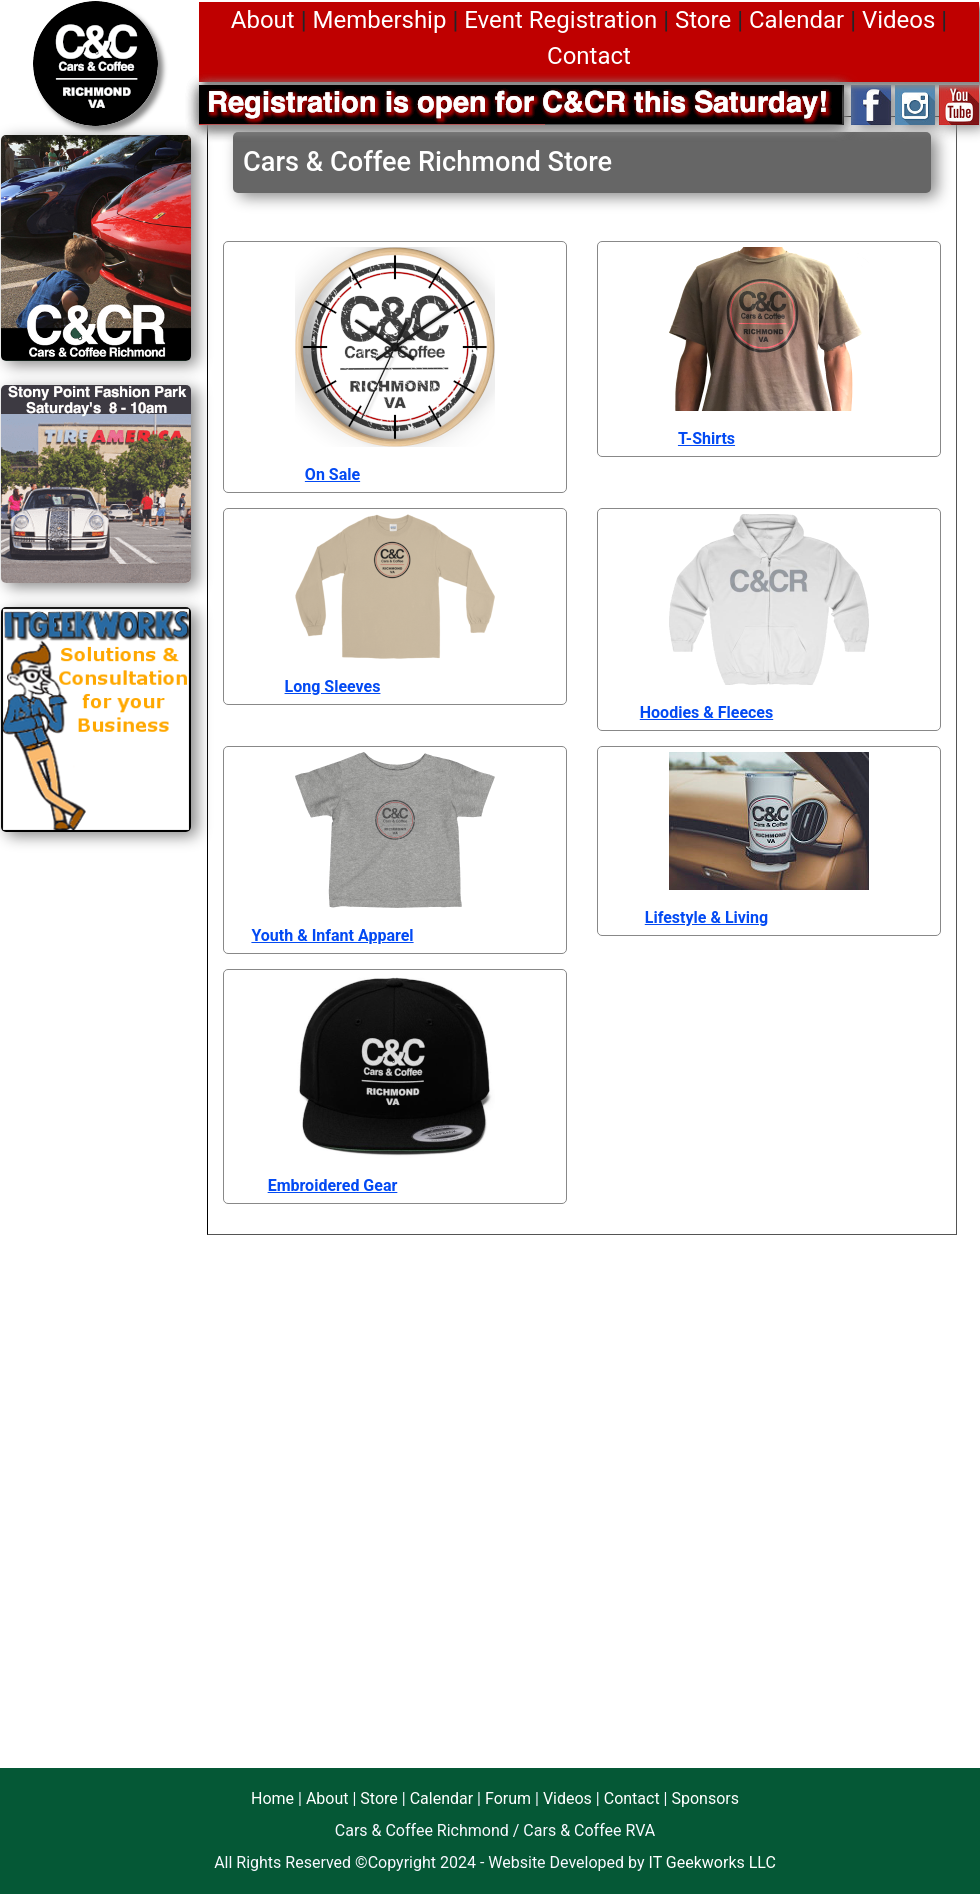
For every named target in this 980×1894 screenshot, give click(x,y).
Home (272, 1798)
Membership (379, 20)
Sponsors (705, 1798)
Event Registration (560, 20)
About (263, 20)
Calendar (796, 20)
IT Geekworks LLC (712, 1862)
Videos (898, 20)
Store (703, 20)
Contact (589, 56)
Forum (508, 1798)
